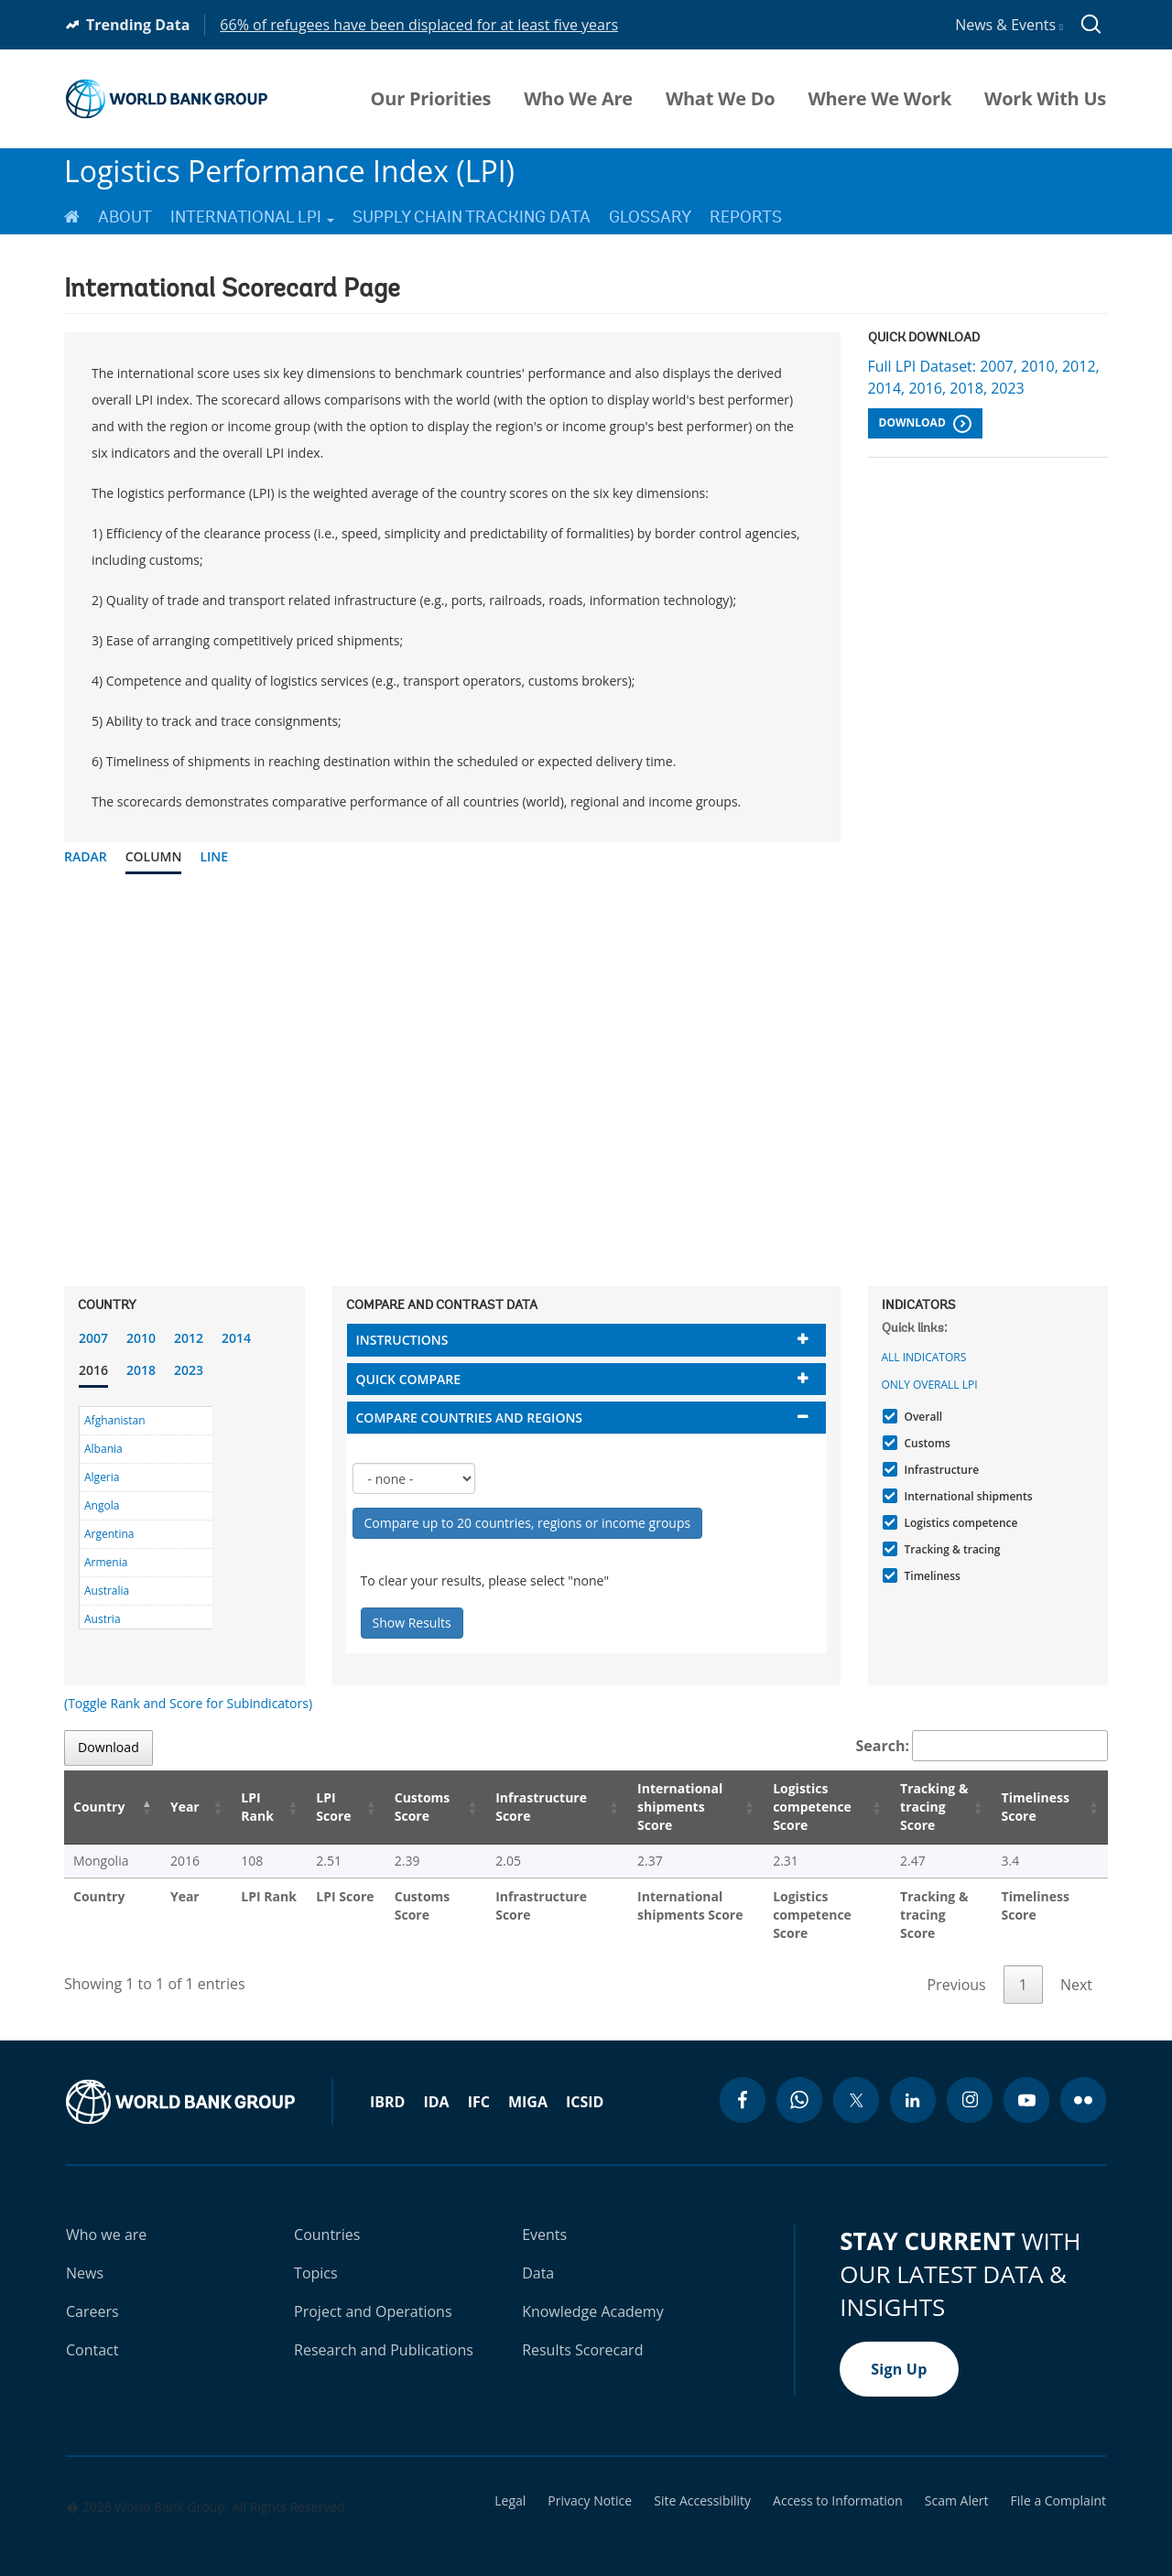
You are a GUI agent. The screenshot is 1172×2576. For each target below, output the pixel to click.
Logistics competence (959, 1523)
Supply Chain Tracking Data (472, 217)
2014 (236, 1338)
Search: (982, 1745)
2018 (141, 1370)
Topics (316, 2255)
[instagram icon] (970, 2082)
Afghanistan (115, 1420)
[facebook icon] (742, 2082)
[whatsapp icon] (799, 2082)
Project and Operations (372, 2293)
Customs (925, 1443)
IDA (436, 2083)
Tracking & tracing (950, 1549)
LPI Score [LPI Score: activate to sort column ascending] (310, 1806)
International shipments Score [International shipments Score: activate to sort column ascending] (655, 1806)
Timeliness (930, 1576)
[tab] (586, 1340)
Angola (101, 1505)
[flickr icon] (1083, 2082)
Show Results (412, 1622)
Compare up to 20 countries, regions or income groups (527, 1523)
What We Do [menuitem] (720, 99)
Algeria (101, 1477)
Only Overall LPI (930, 1384)
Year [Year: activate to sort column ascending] (173, 1806)
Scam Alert (957, 2482)
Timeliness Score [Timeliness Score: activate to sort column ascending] (1038, 1806)
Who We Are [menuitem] (578, 99)
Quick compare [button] (408, 1379)
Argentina (109, 1534)
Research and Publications (383, 2332)
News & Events (1009, 25)
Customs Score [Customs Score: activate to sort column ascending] (395, 1806)
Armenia (105, 1562)
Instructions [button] (402, 1340)
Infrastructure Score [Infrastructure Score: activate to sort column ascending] (513, 1806)
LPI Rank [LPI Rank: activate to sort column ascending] (237, 1806)
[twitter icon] (856, 2082)
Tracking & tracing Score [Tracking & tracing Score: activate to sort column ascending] (922, 1807)
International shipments (966, 1496)
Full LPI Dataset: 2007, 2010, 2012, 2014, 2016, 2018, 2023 (984, 377)
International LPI (252, 217)
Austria (102, 1619)
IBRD (387, 2083)
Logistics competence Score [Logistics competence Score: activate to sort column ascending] (789, 1807)
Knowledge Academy (593, 2293)
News (84, 2255)
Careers (92, 2293)
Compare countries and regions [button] (469, 1417)
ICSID (584, 2083)
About (125, 217)
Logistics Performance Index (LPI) (289, 170)
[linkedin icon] (913, 2082)
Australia (106, 1590)
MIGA (528, 2083)
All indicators (924, 1357)
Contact (92, 2332)
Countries (327, 2216)
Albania (103, 1448)
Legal (510, 2482)
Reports (746, 217)
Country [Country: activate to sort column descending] (99, 1806)
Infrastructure (940, 1469)
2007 (93, 1338)
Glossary (650, 217)
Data (538, 2255)
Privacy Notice (590, 2482)
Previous (956, 1966)
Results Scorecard (582, 2332)
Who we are (106, 2216)
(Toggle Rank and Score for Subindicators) (188, 1703)
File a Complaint (1058, 2482)
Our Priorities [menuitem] (431, 99)
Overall (921, 1416)
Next (1076, 1966)
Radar (85, 856)
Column (153, 856)
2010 (141, 1338)
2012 (188, 1338)
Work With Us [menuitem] (1045, 99)
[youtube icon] (1026, 2082)
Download (925, 424)
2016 (93, 1370)
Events (544, 2216)
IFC (479, 2083)
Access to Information (838, 2482)
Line (214, 856)
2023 (188, 1370)
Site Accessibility (702, 2482)
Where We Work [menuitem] (879, 99)
